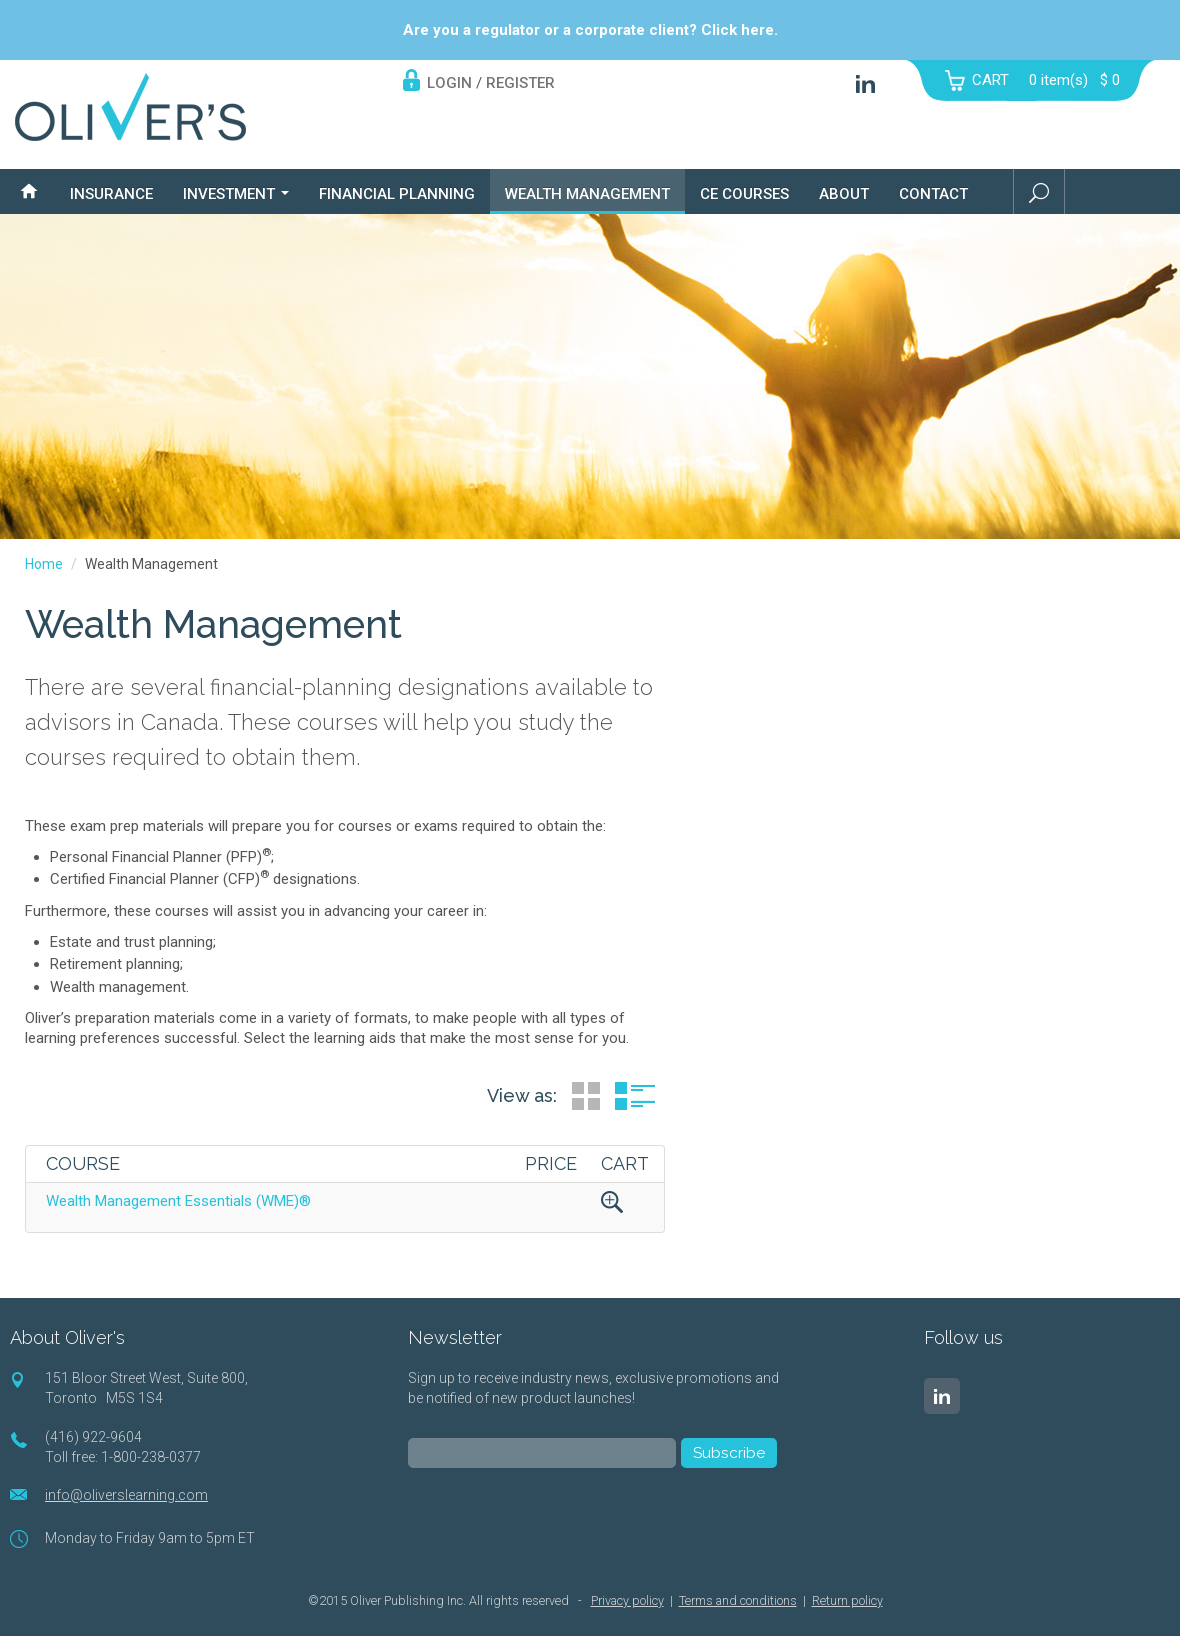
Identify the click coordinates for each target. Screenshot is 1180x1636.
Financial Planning (397, 194)
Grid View (586, 1096)
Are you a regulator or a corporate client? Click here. (590, 30)
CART (990, 80)
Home (44, 564)
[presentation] (560, 1527)
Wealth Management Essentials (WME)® (178, 1201)
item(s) (1074, 80)
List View (635, 1096)
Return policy (847, 1600)
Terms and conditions (738, 1600)
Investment (236, 194)
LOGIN (449, 83)
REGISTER (520, 83)
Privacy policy (627, 1600)
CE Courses (744, 194)
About (844, 194)
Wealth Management (587, 194)
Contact (933, 194)
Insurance (111, 194)
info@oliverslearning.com (126, 1495)
